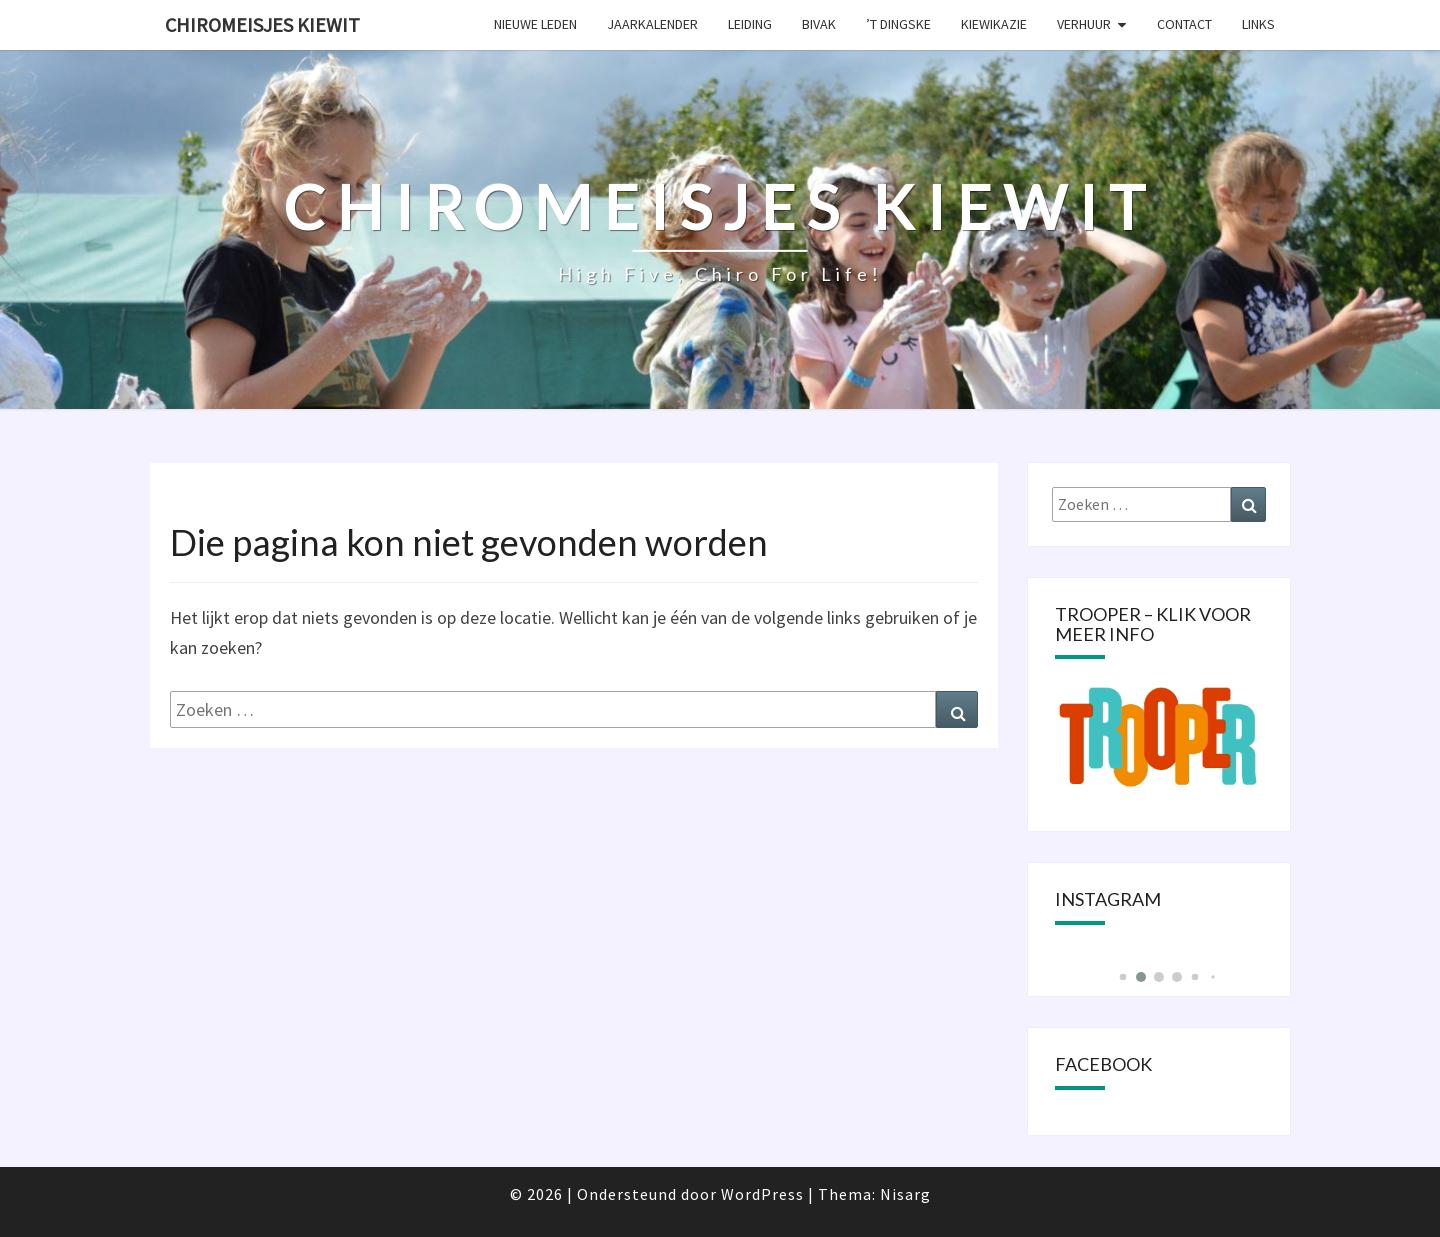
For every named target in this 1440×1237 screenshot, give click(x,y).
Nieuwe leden (535, 24)
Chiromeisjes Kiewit (262, 24)
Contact (1184, 24)
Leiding (750, 24)
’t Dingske (898, 24)
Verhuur (1084, 24)
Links (1258, 24)
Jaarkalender (652, 24)
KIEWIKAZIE (994, 24)
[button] (1122, 977)
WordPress (762, 1194)
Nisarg (905, 1194)
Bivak (819, 24)
